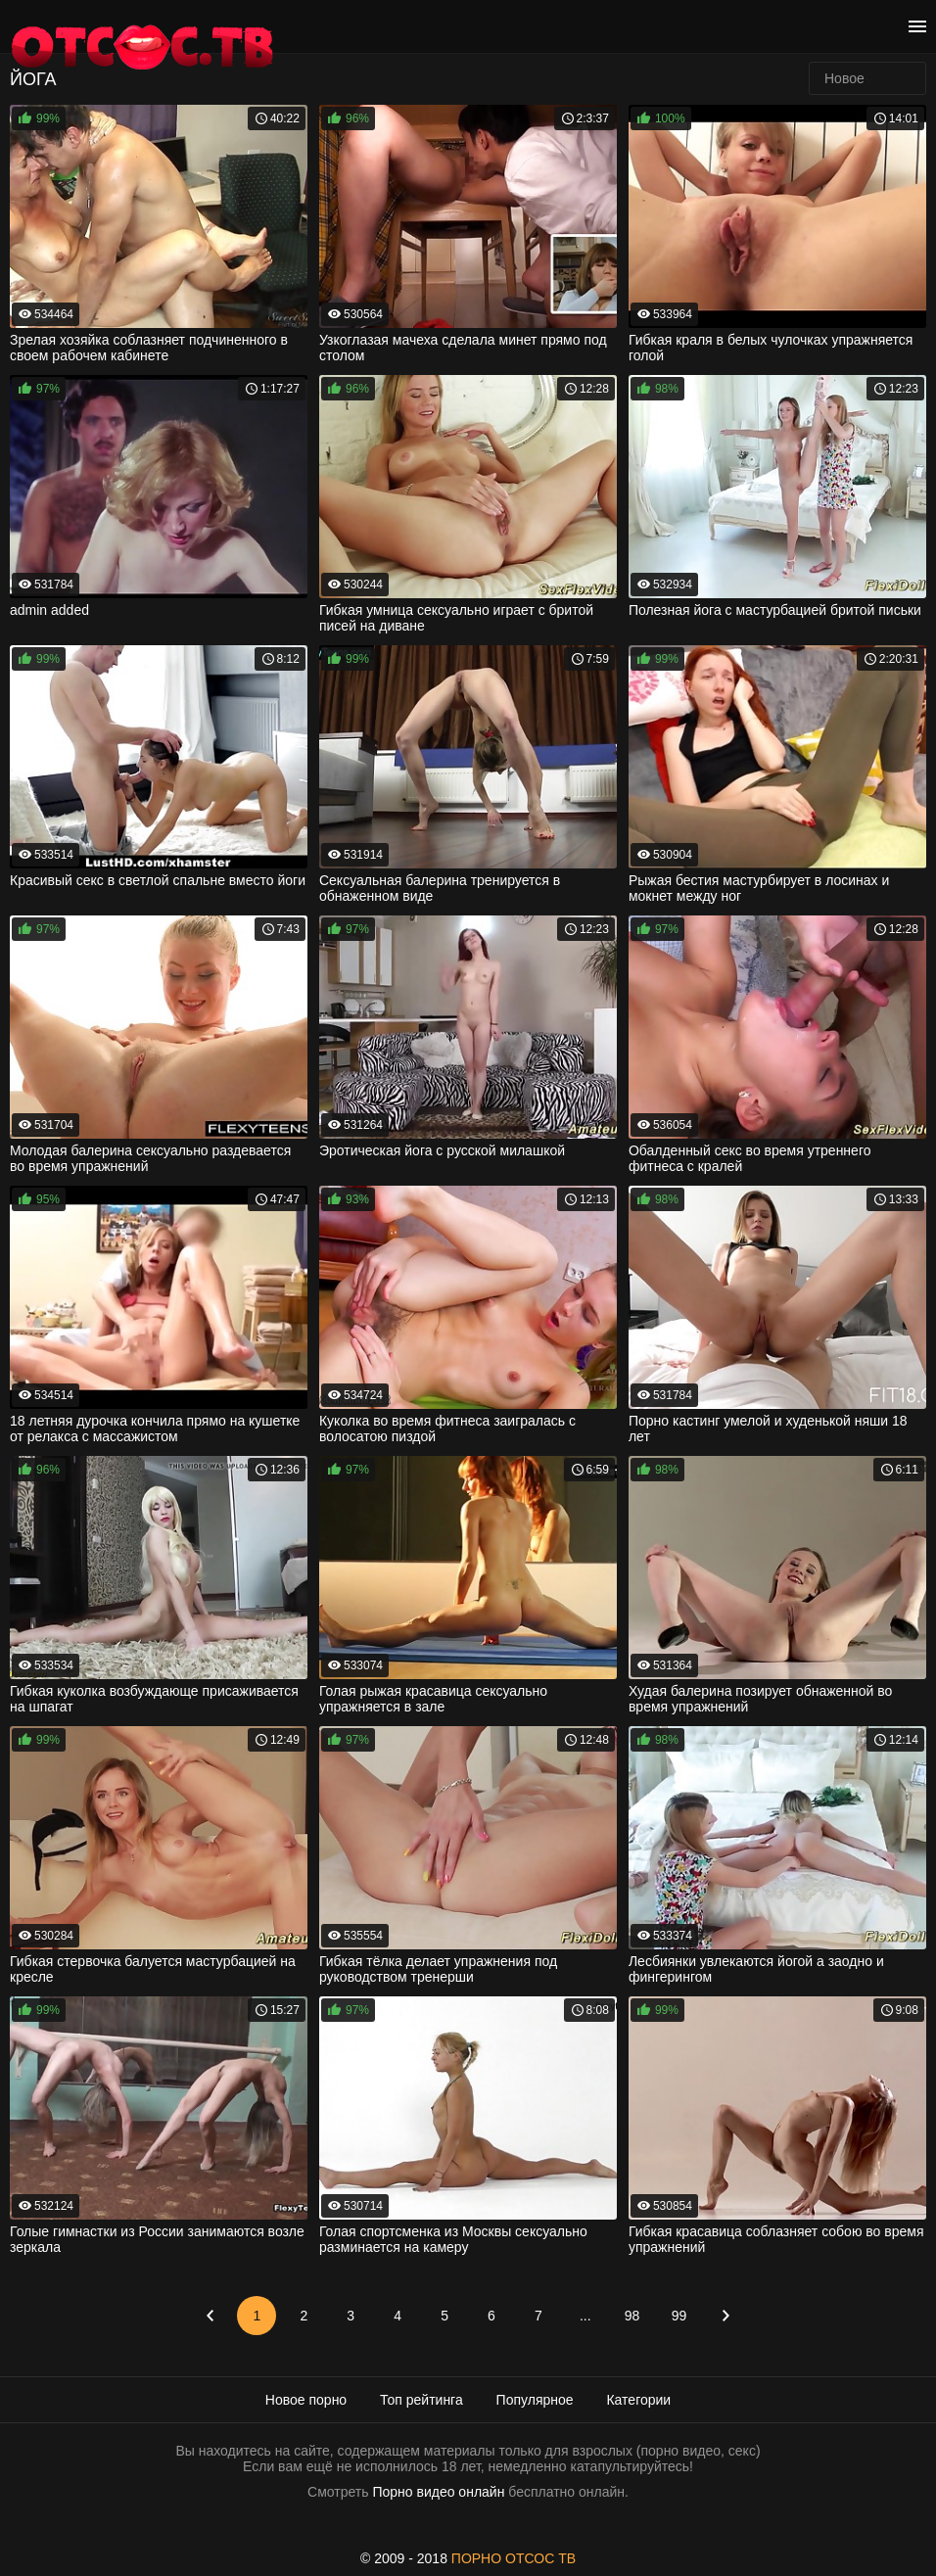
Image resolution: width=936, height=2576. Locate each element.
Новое (844, 78)
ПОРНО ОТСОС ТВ (513, 2558)
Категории (638, 2400)
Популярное (535, 2400)
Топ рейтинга (421, 2400)
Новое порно (306, 2400)
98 (632, 2315)
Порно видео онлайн (438, 2492)
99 (679, 2315)
